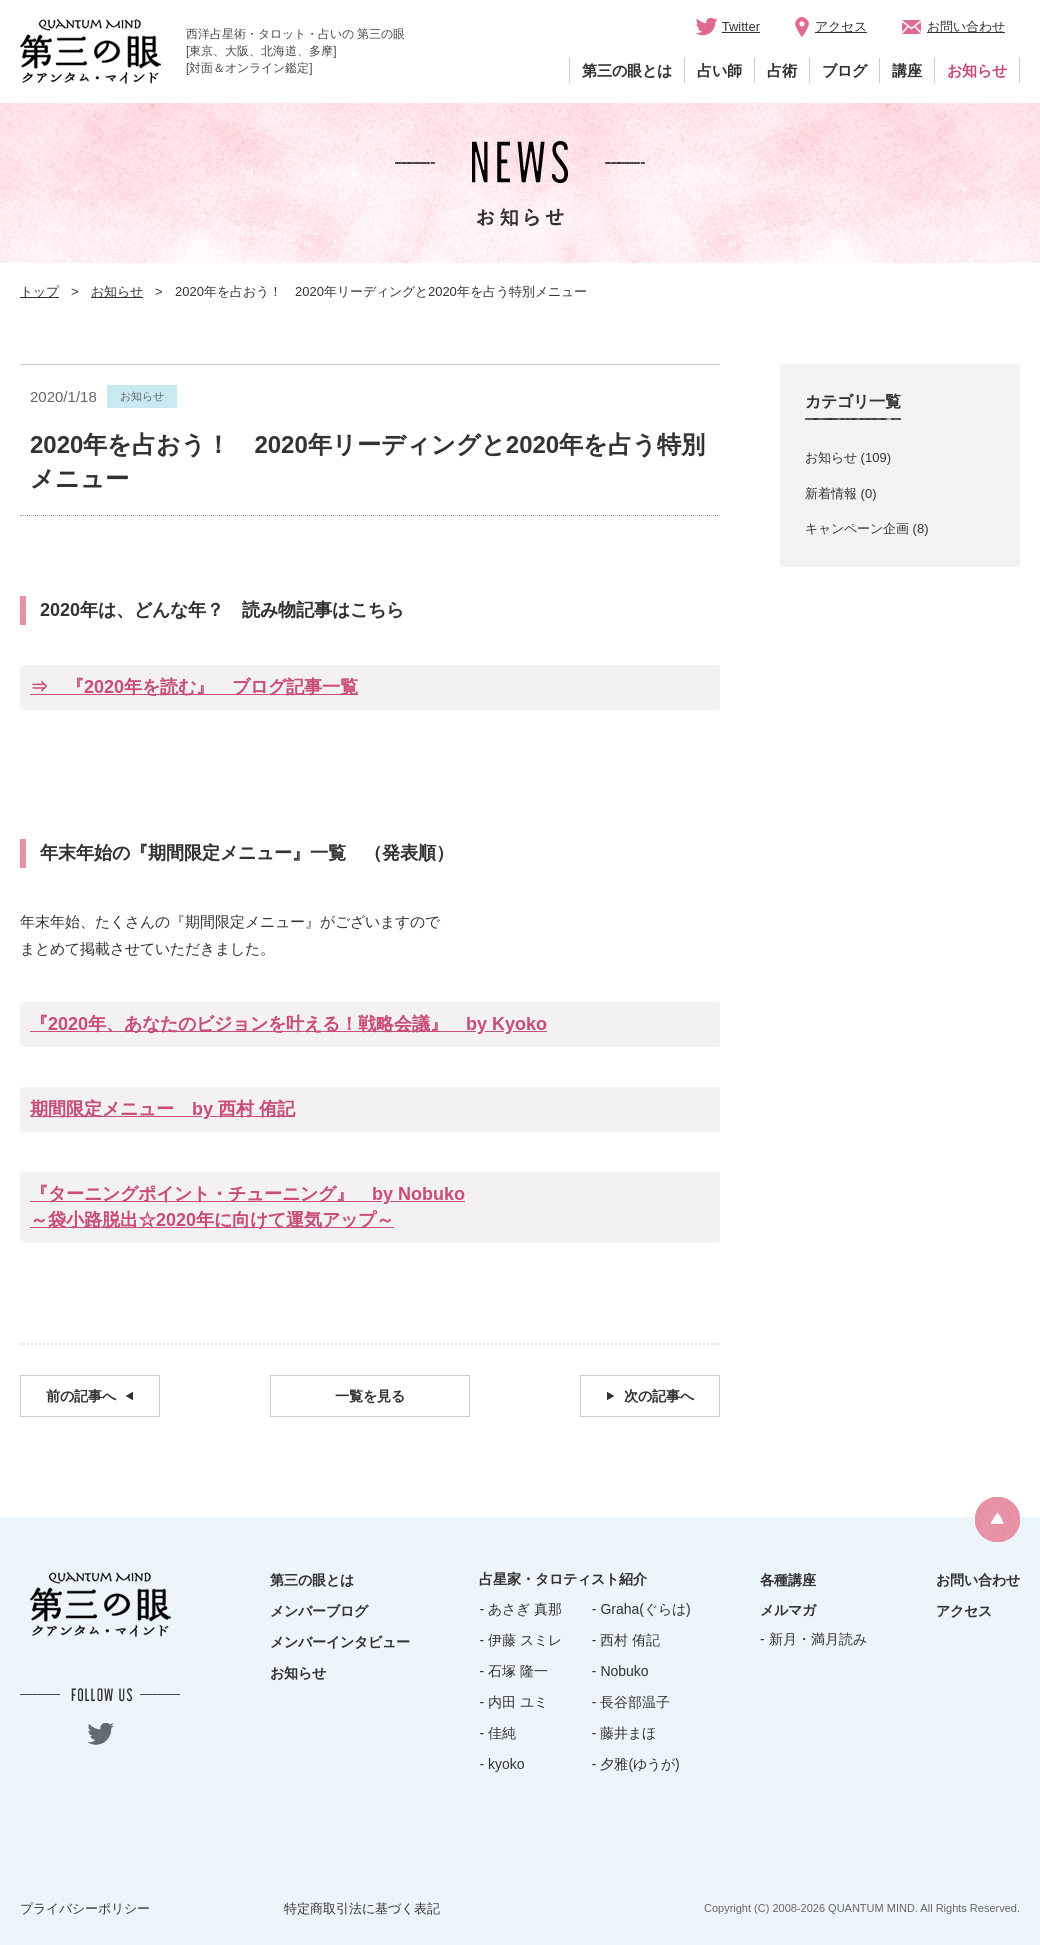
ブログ (844, 70)
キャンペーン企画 (857, 528)
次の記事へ (659, 1396)
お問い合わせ (966, 26)
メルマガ (788, 1610)
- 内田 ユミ (513, 1702)
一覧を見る (370, 1396)
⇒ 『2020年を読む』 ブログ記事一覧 (194, 687)
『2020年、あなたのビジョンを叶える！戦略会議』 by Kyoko (288, 1024)
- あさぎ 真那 (520, 1609)
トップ (39, 291)
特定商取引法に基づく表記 (362, 1908)
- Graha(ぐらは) (641, 1609)
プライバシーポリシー (85, 1908)
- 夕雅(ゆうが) (636, 1764)
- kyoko (501, 1764)
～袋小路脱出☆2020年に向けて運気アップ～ (212, 1220)
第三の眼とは (627, 70)
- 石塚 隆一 (513, 1671)
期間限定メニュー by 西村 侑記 (162, 1109)
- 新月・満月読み (813, 1639)
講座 (907, 70)
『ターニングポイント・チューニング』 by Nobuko (247, 1194)
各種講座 (788, 1580)
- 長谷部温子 (631, 1702)
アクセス (841, 26)
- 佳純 (497, 1733)
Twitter (741, 26)
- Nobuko (620, 1671)
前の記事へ (81, 1396)
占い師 (719, 70)
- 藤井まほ (624, 1733)
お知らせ (977, 70)
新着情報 (831, 493)
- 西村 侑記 (626, 1640)
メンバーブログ (319, 1611)
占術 (782, 70)
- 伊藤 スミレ (520, 1640)
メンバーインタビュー (340, 1642)
